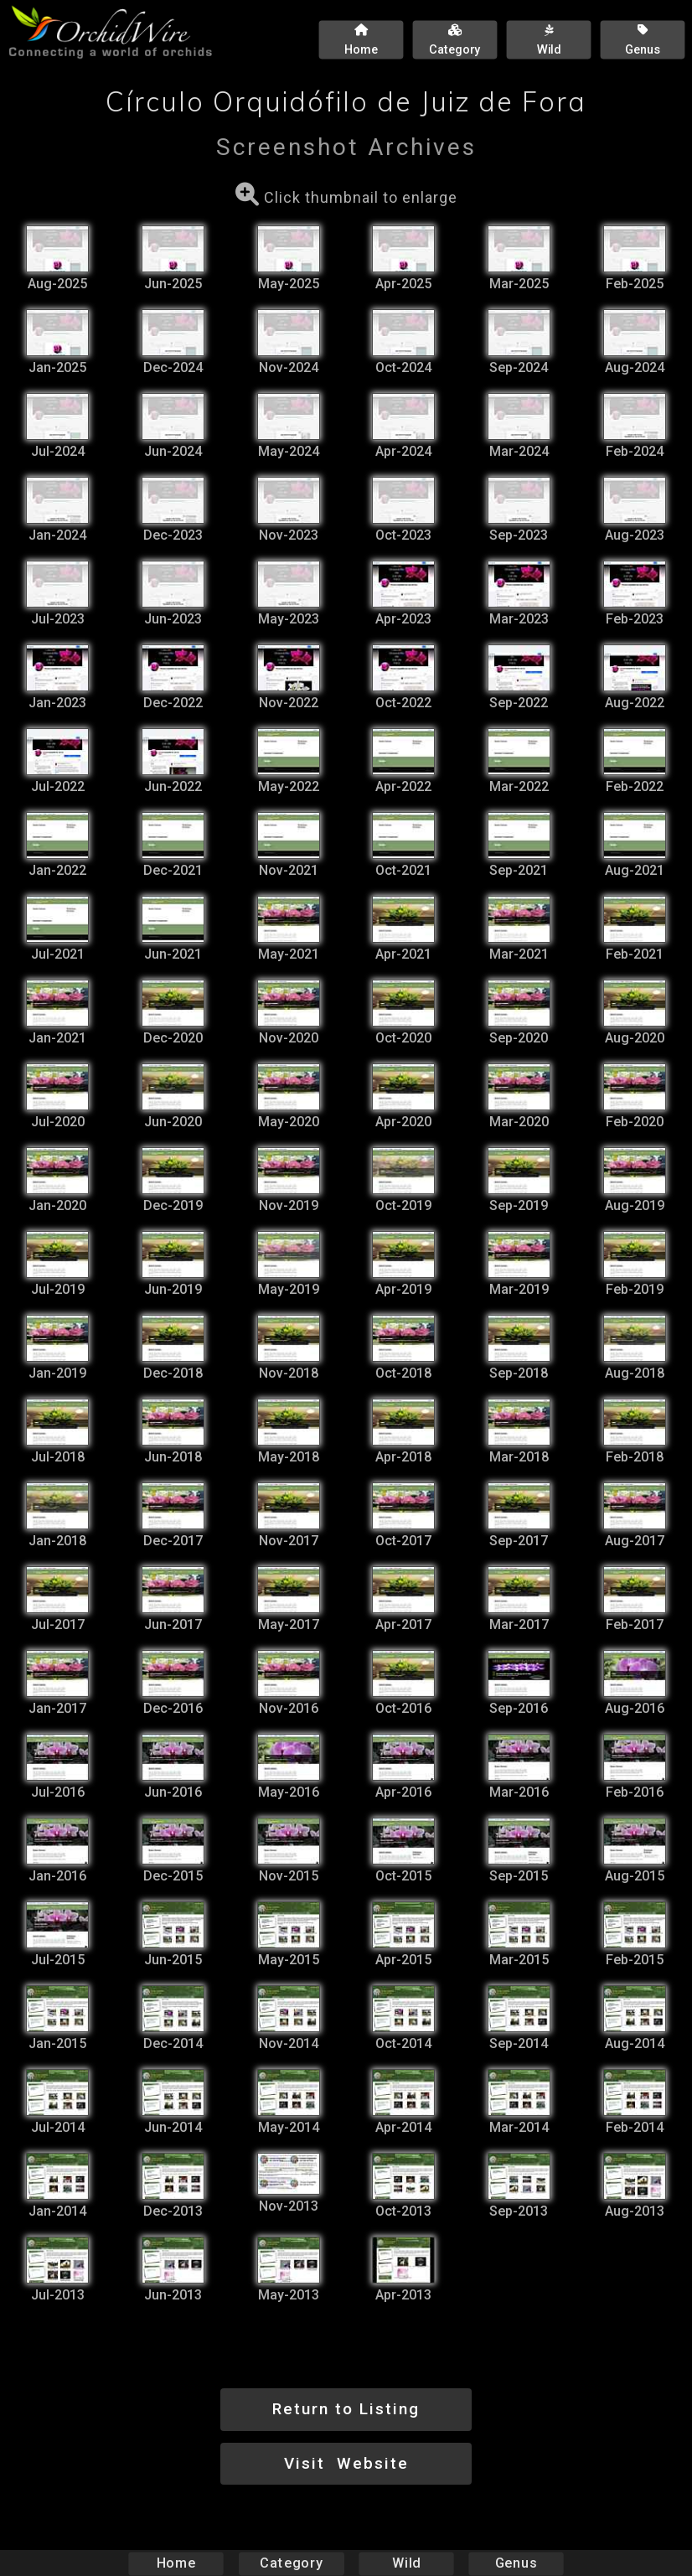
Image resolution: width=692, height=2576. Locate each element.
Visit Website (346, 2463)
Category (291, 2563)
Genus (515, 2563)
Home (176, 2563)
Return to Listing (346, 2408)
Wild (406, 2563)
